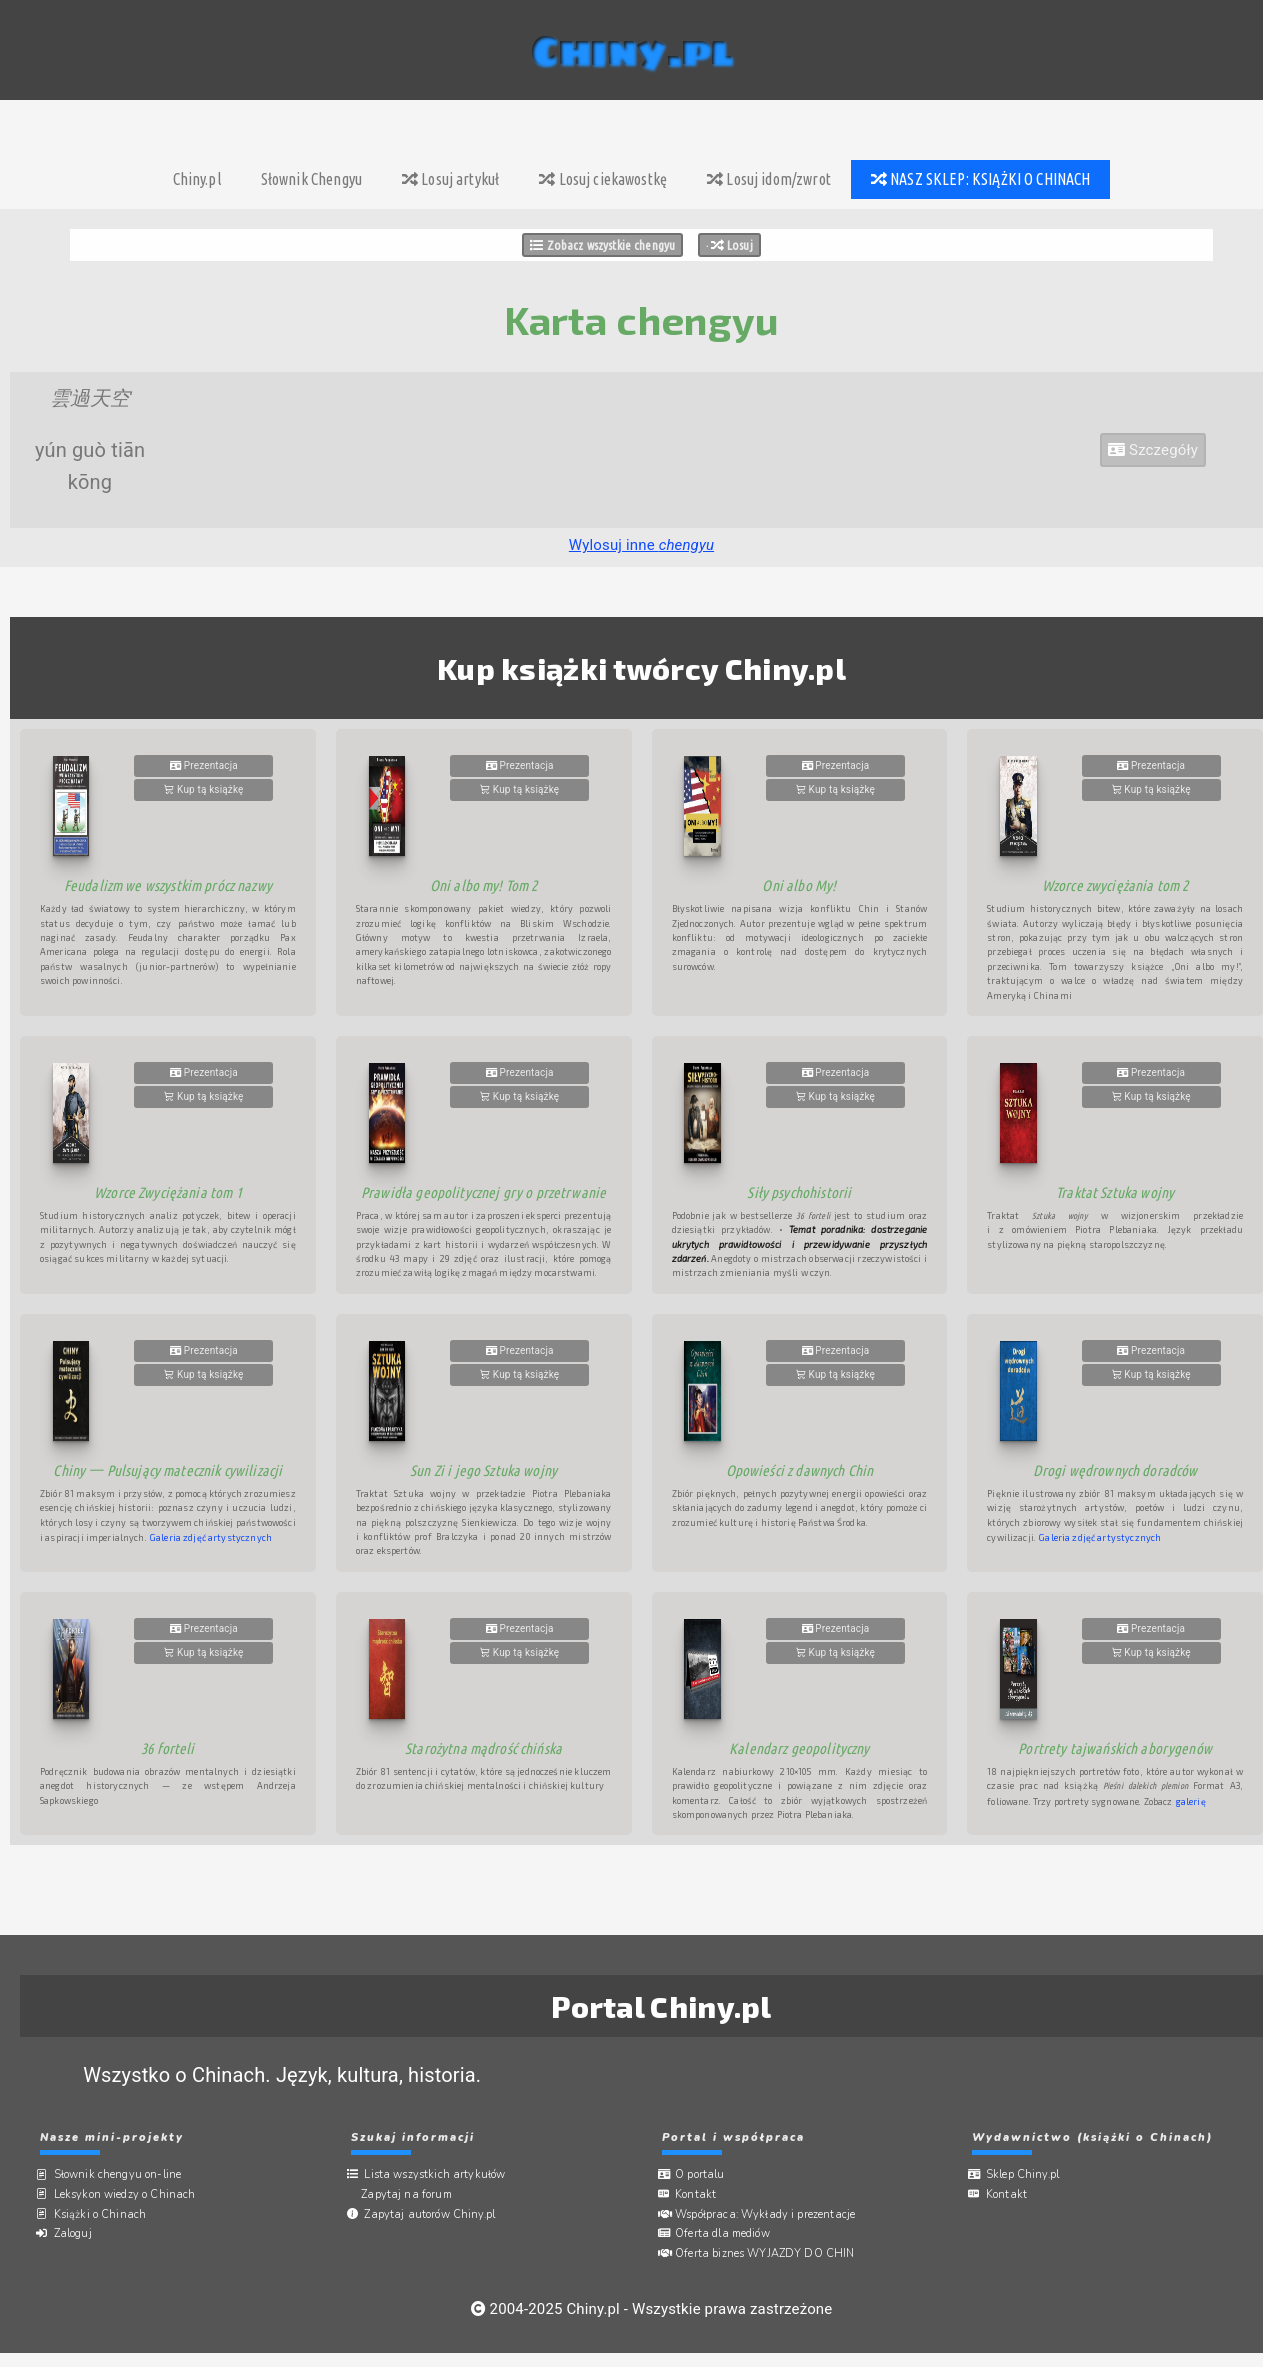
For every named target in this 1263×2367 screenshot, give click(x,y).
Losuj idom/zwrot (769, 179)
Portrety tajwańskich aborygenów (1115, 1748)
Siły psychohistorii (799, 1192)
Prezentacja (204, 765)
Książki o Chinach (103, 2212)
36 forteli (168, 1748)
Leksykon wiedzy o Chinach (128, 2193)
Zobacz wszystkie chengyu (602, 245)
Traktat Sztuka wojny (1115, 1192)
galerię (1191, 1801)
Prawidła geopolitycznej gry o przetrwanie (483, 1192)
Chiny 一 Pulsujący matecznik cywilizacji (167, 1470)
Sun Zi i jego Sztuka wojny (483, 1470)
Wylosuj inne (641, 545)
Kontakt (699, 2193)
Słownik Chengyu (311, 179)
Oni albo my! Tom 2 (484, 885)
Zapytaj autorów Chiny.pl (433, 2212)
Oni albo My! (799, 885)
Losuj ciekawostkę (603, 179)
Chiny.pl (197, 179)
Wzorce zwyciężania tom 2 (1115, 885)
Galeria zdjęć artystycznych (211, 1537)
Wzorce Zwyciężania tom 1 (168, 1192)
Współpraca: (769, 2212)
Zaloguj (76, 2232)
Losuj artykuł (450, 179)
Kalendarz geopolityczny (799, 1748)
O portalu (704, 2174)
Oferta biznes (769, 2251)
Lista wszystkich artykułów (438, 2174)
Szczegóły (1153, 450)
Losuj (732, 245)
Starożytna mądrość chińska (483, 1748)
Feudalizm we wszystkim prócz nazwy (168, 885)
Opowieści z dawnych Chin (800, 1470)
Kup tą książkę (203, 789)
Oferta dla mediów (726, 2232)
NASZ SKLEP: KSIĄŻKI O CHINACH (981, 179)
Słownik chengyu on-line (121, 2174)
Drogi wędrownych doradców (1115, 1470)
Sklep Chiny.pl (1025, 2174)
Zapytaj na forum (411, 2193)
